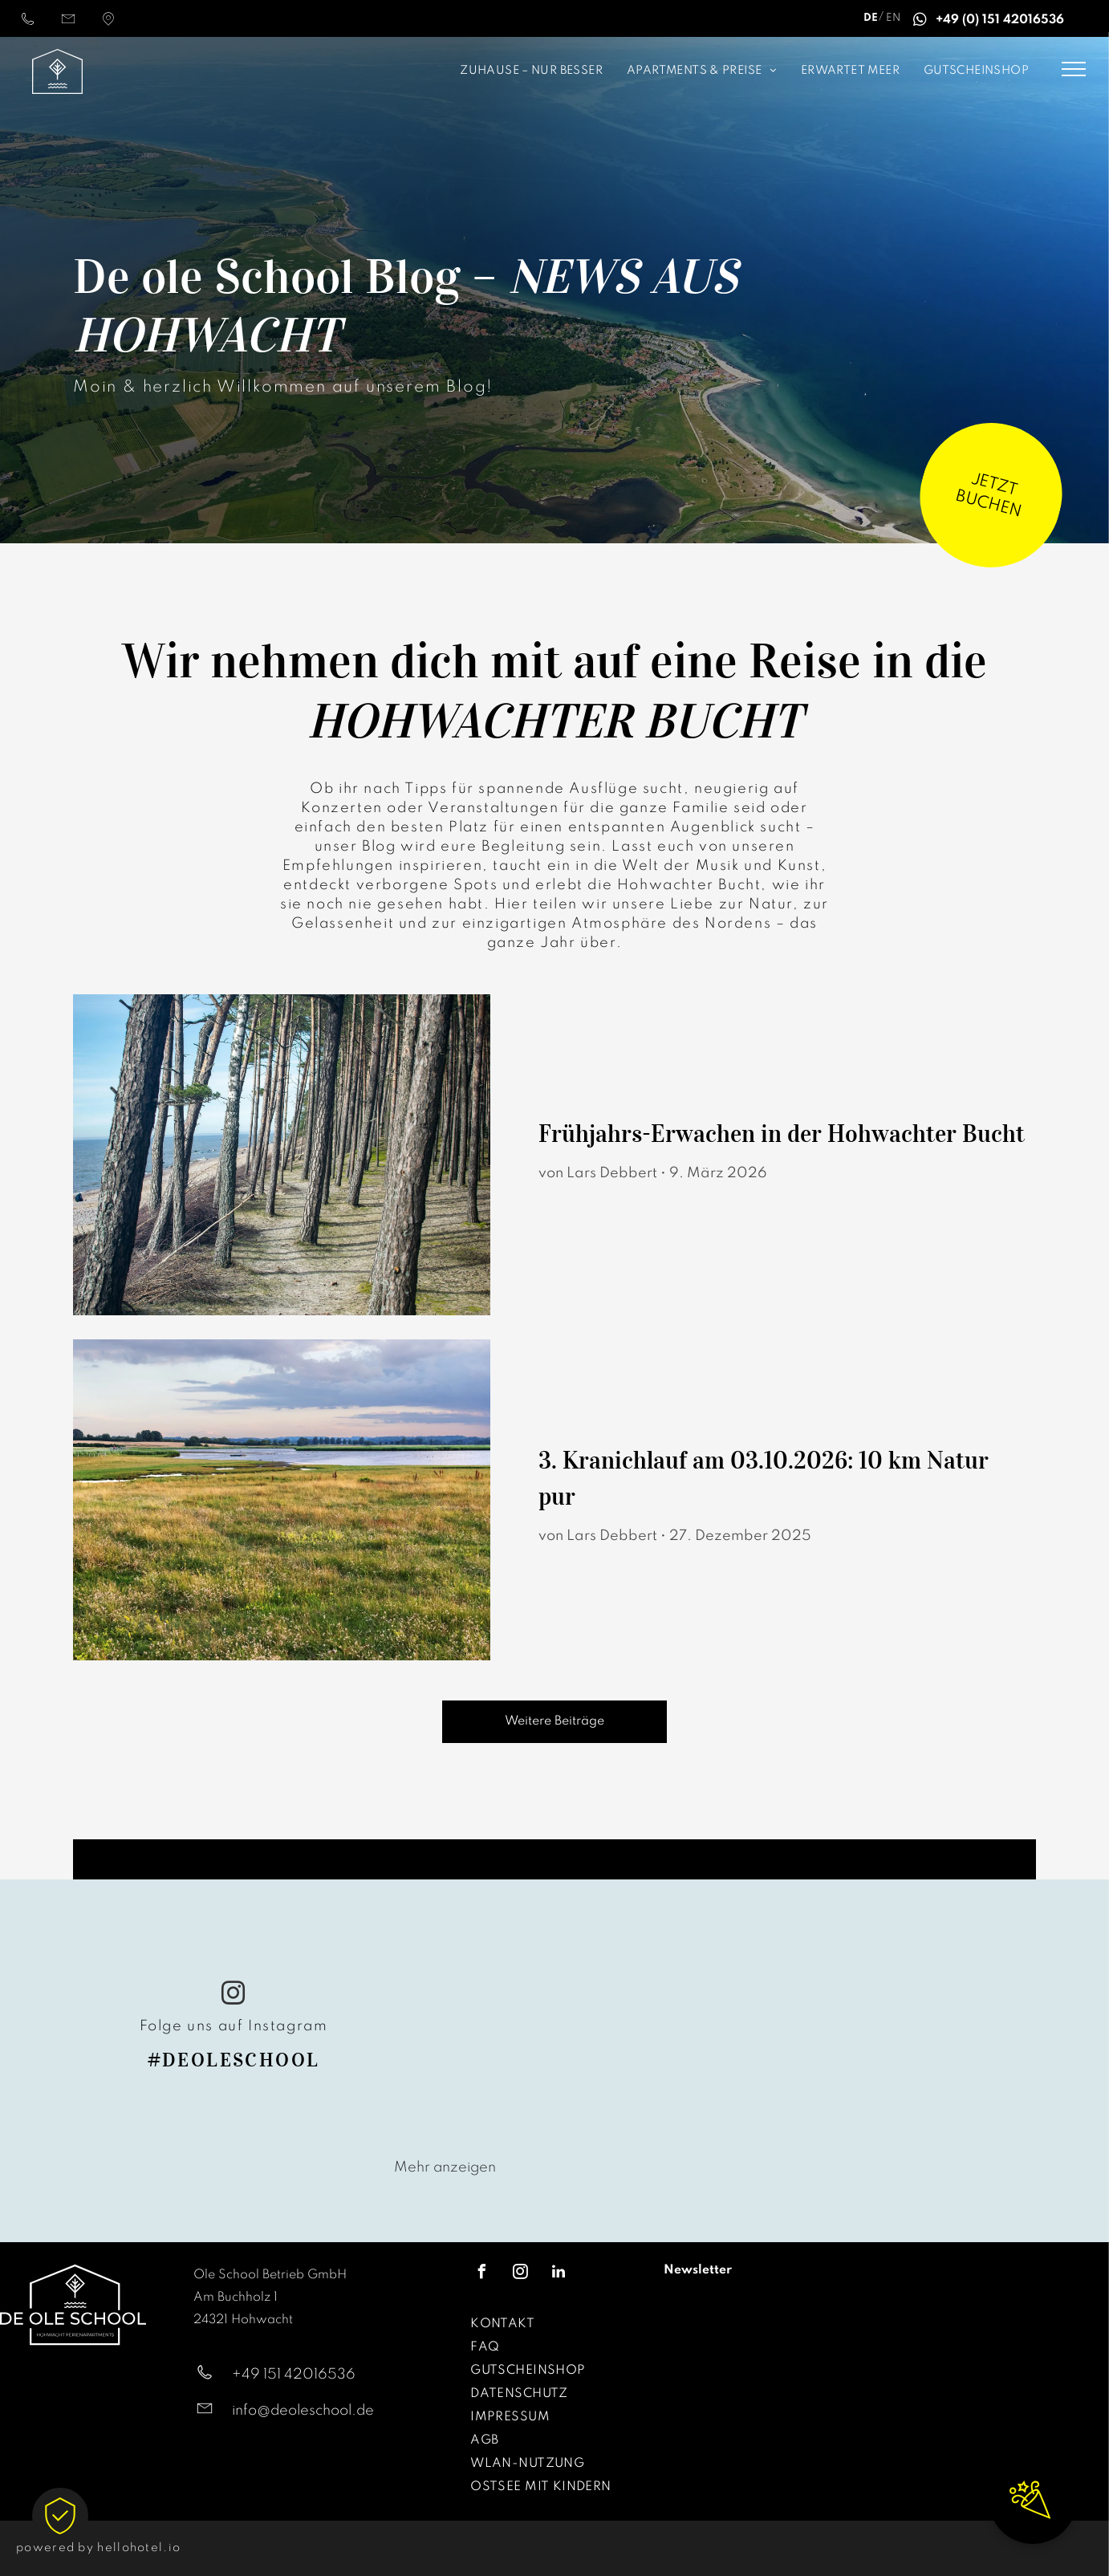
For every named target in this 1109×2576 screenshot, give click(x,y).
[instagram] (233, 1995)
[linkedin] (558, 2274)
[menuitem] (436, 71)
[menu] (1074, 69)
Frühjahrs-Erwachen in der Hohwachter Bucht (781, 1133)
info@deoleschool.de (303, 2410)
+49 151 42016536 (293, 2374)
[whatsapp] (920, 22)
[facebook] (481, 2274)
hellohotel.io (139, 2548)
